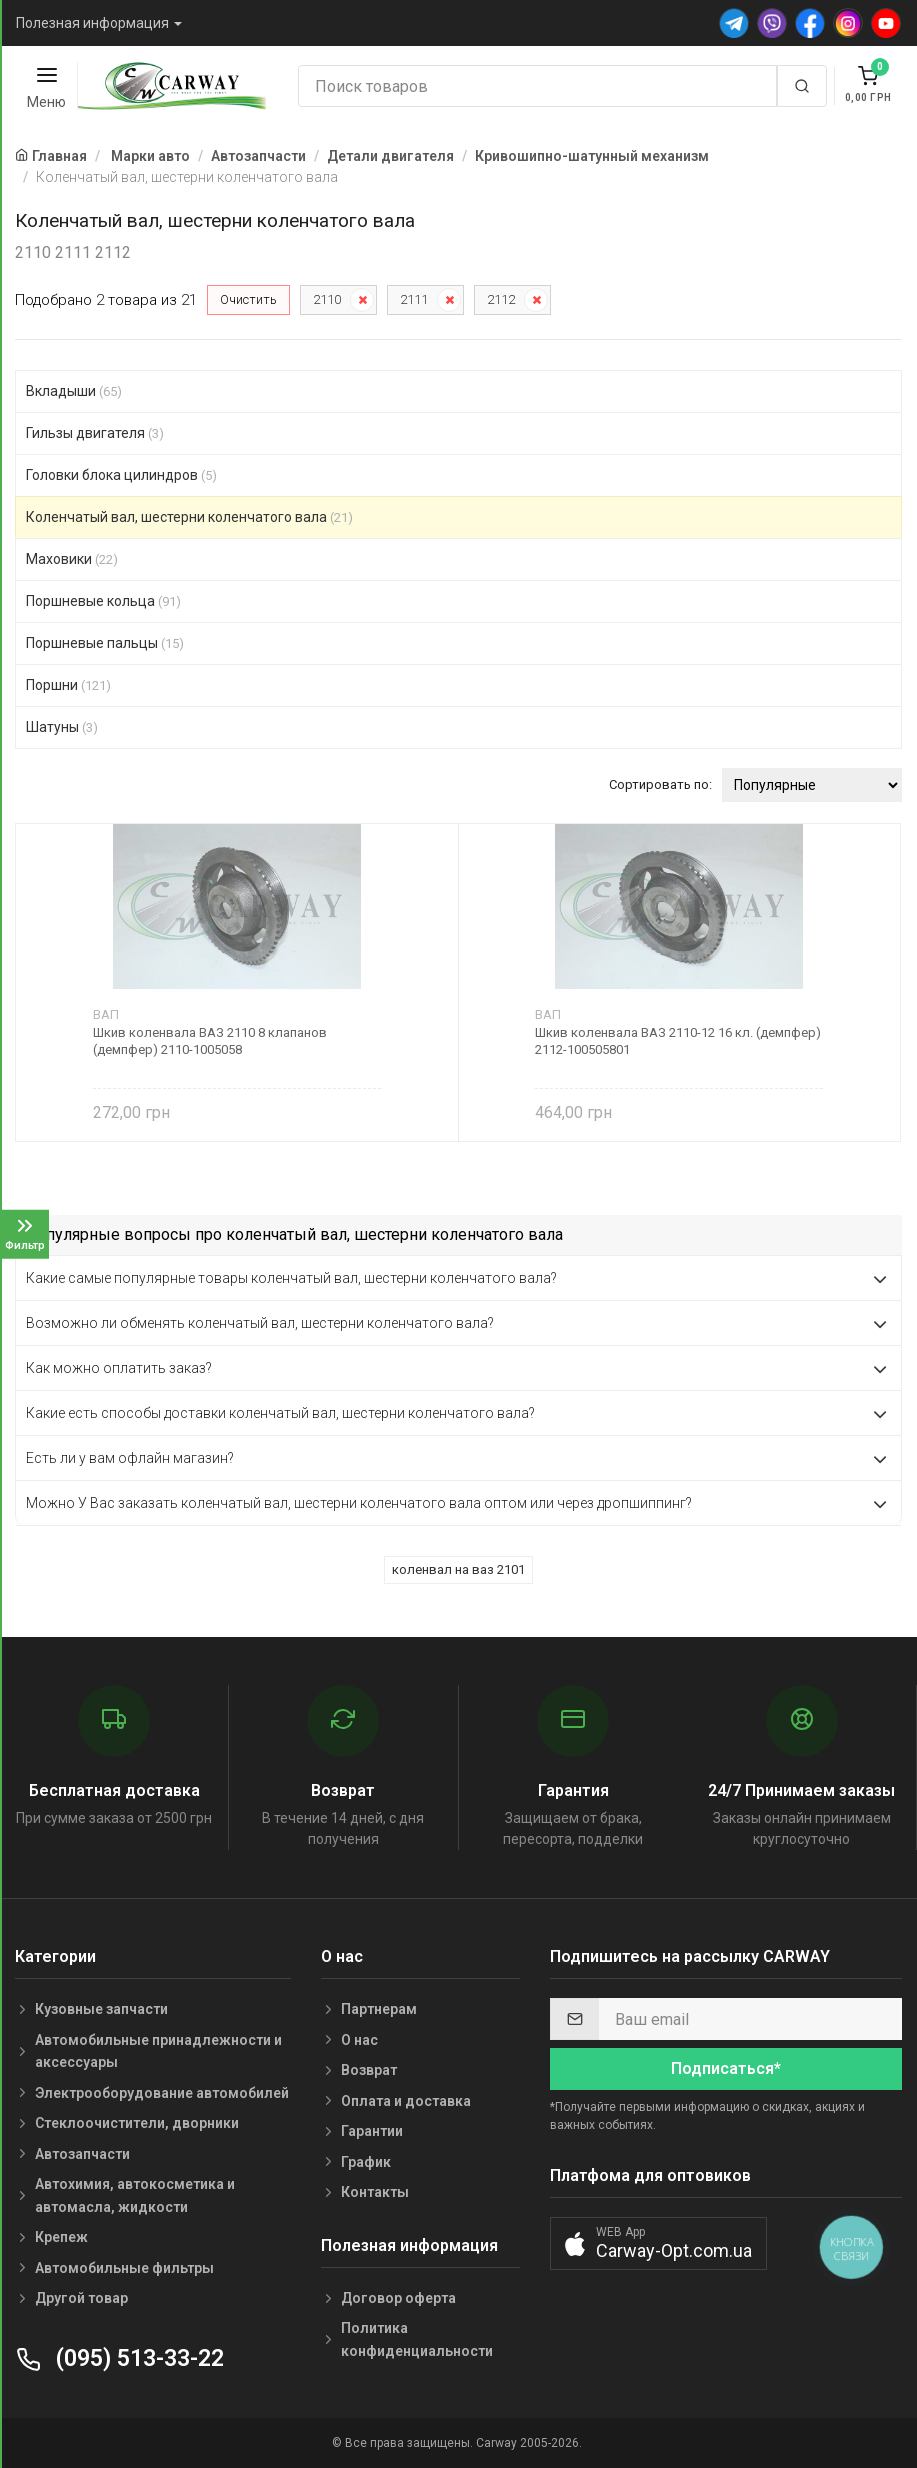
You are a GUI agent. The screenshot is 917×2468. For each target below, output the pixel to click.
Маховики (72, 559)
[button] (658, 2243)
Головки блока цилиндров (121, 475)
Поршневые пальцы (105, 643)
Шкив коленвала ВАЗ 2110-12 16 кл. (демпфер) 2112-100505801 (678, 1041)
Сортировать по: (660, 784)
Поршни (68, 685)
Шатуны (62, 727)
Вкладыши (74, 391)
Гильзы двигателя (95, 433)
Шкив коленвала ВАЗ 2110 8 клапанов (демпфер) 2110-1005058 (210, 1041)
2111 (414, 299)
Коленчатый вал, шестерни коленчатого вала (189, 517)
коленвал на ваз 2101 (458, 1569)
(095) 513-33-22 (119, 2358)
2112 (501, 299)
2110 (327, 299)
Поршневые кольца (103, 601)
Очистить (248, 299)
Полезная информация (92, 23)
